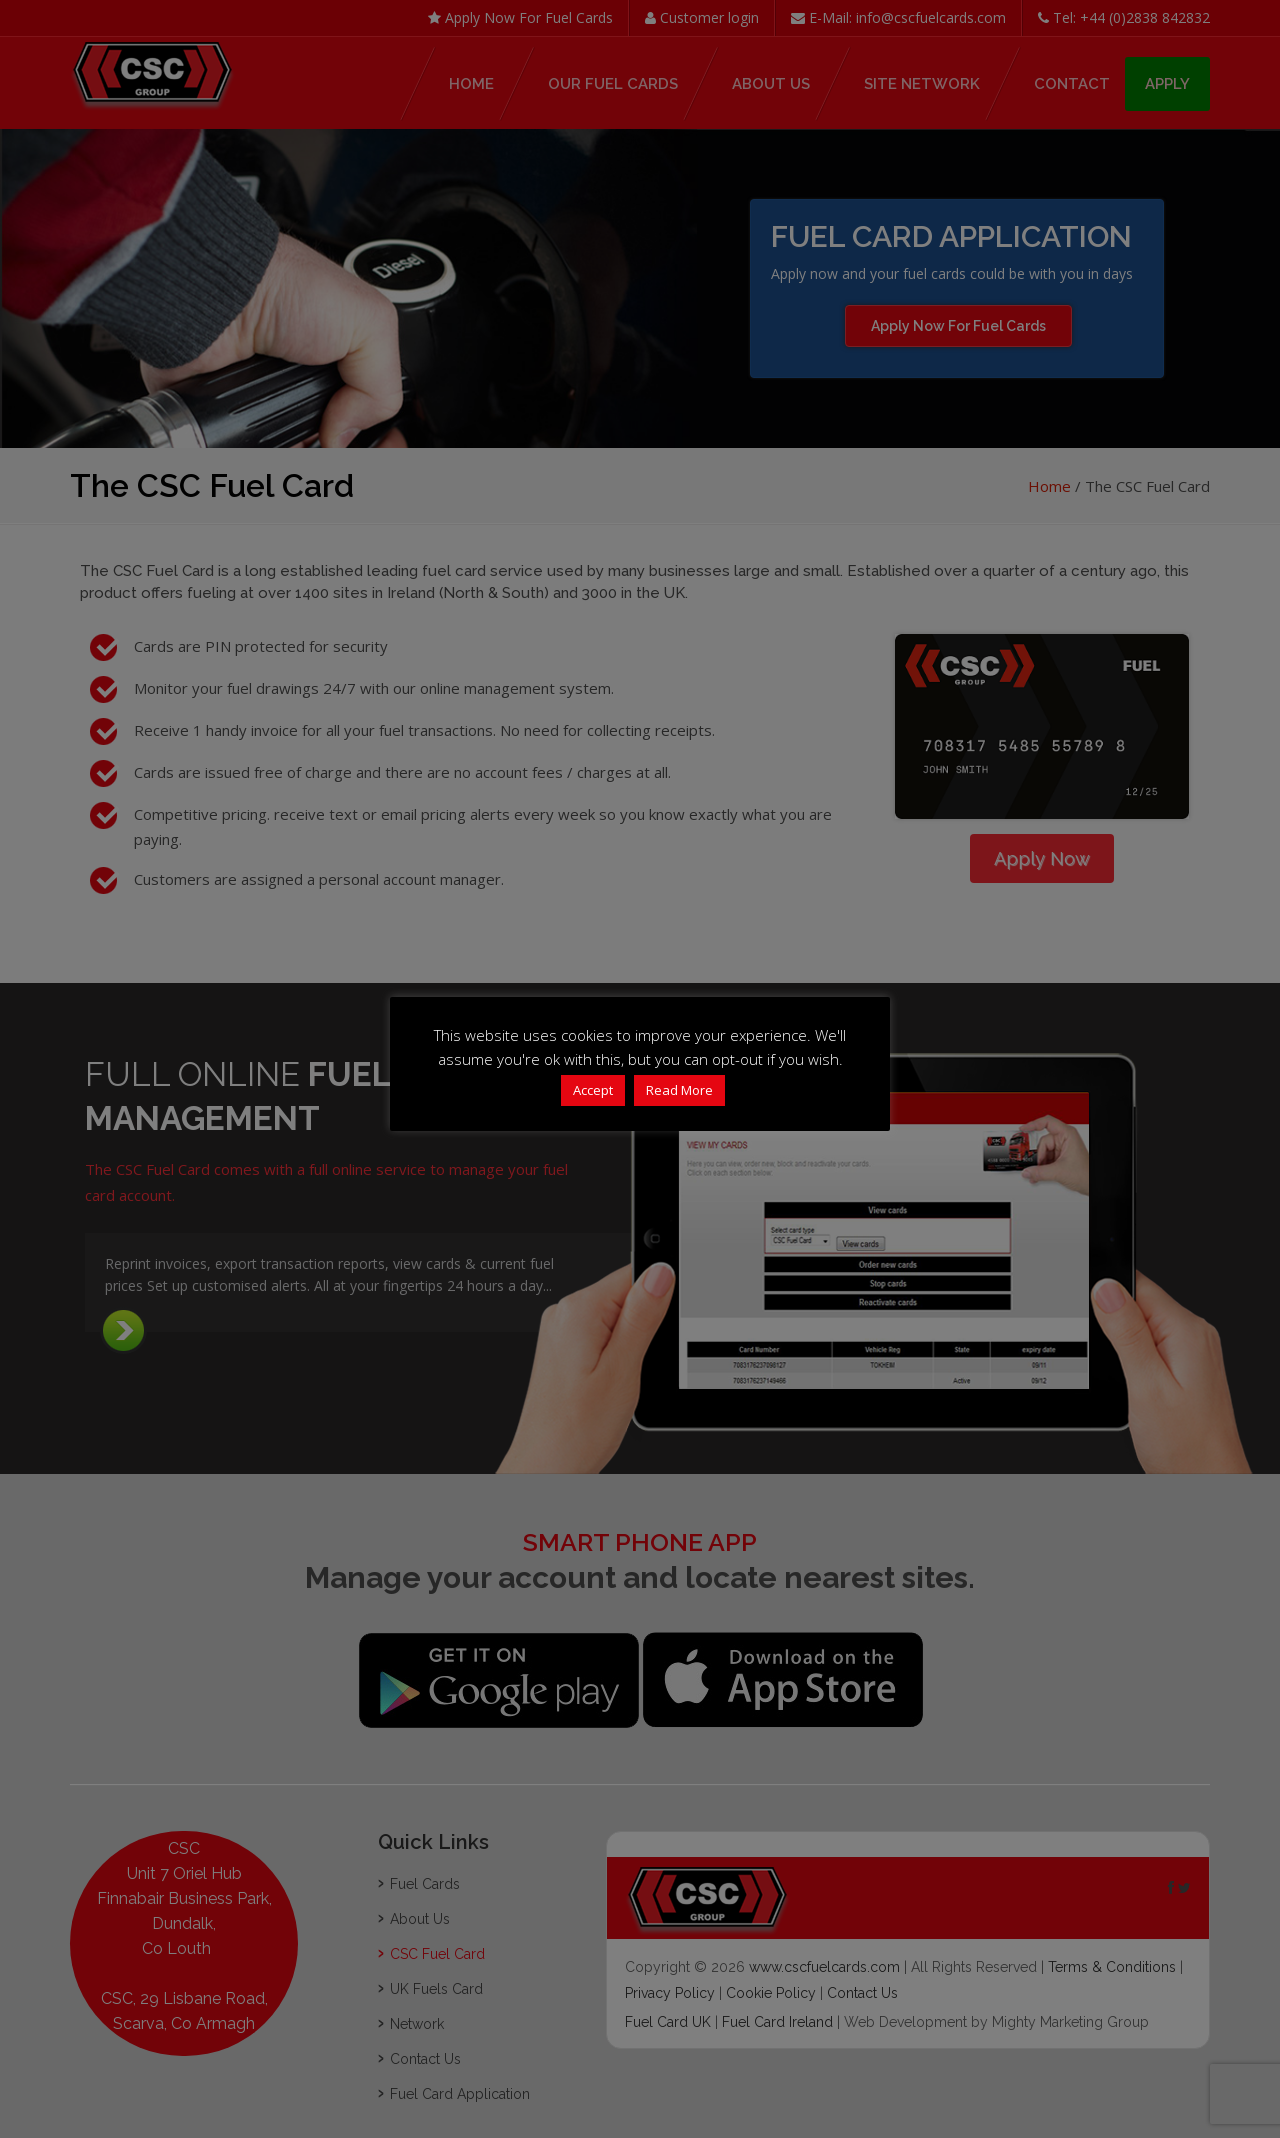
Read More (679, 1090)
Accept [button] (593, 1090)
